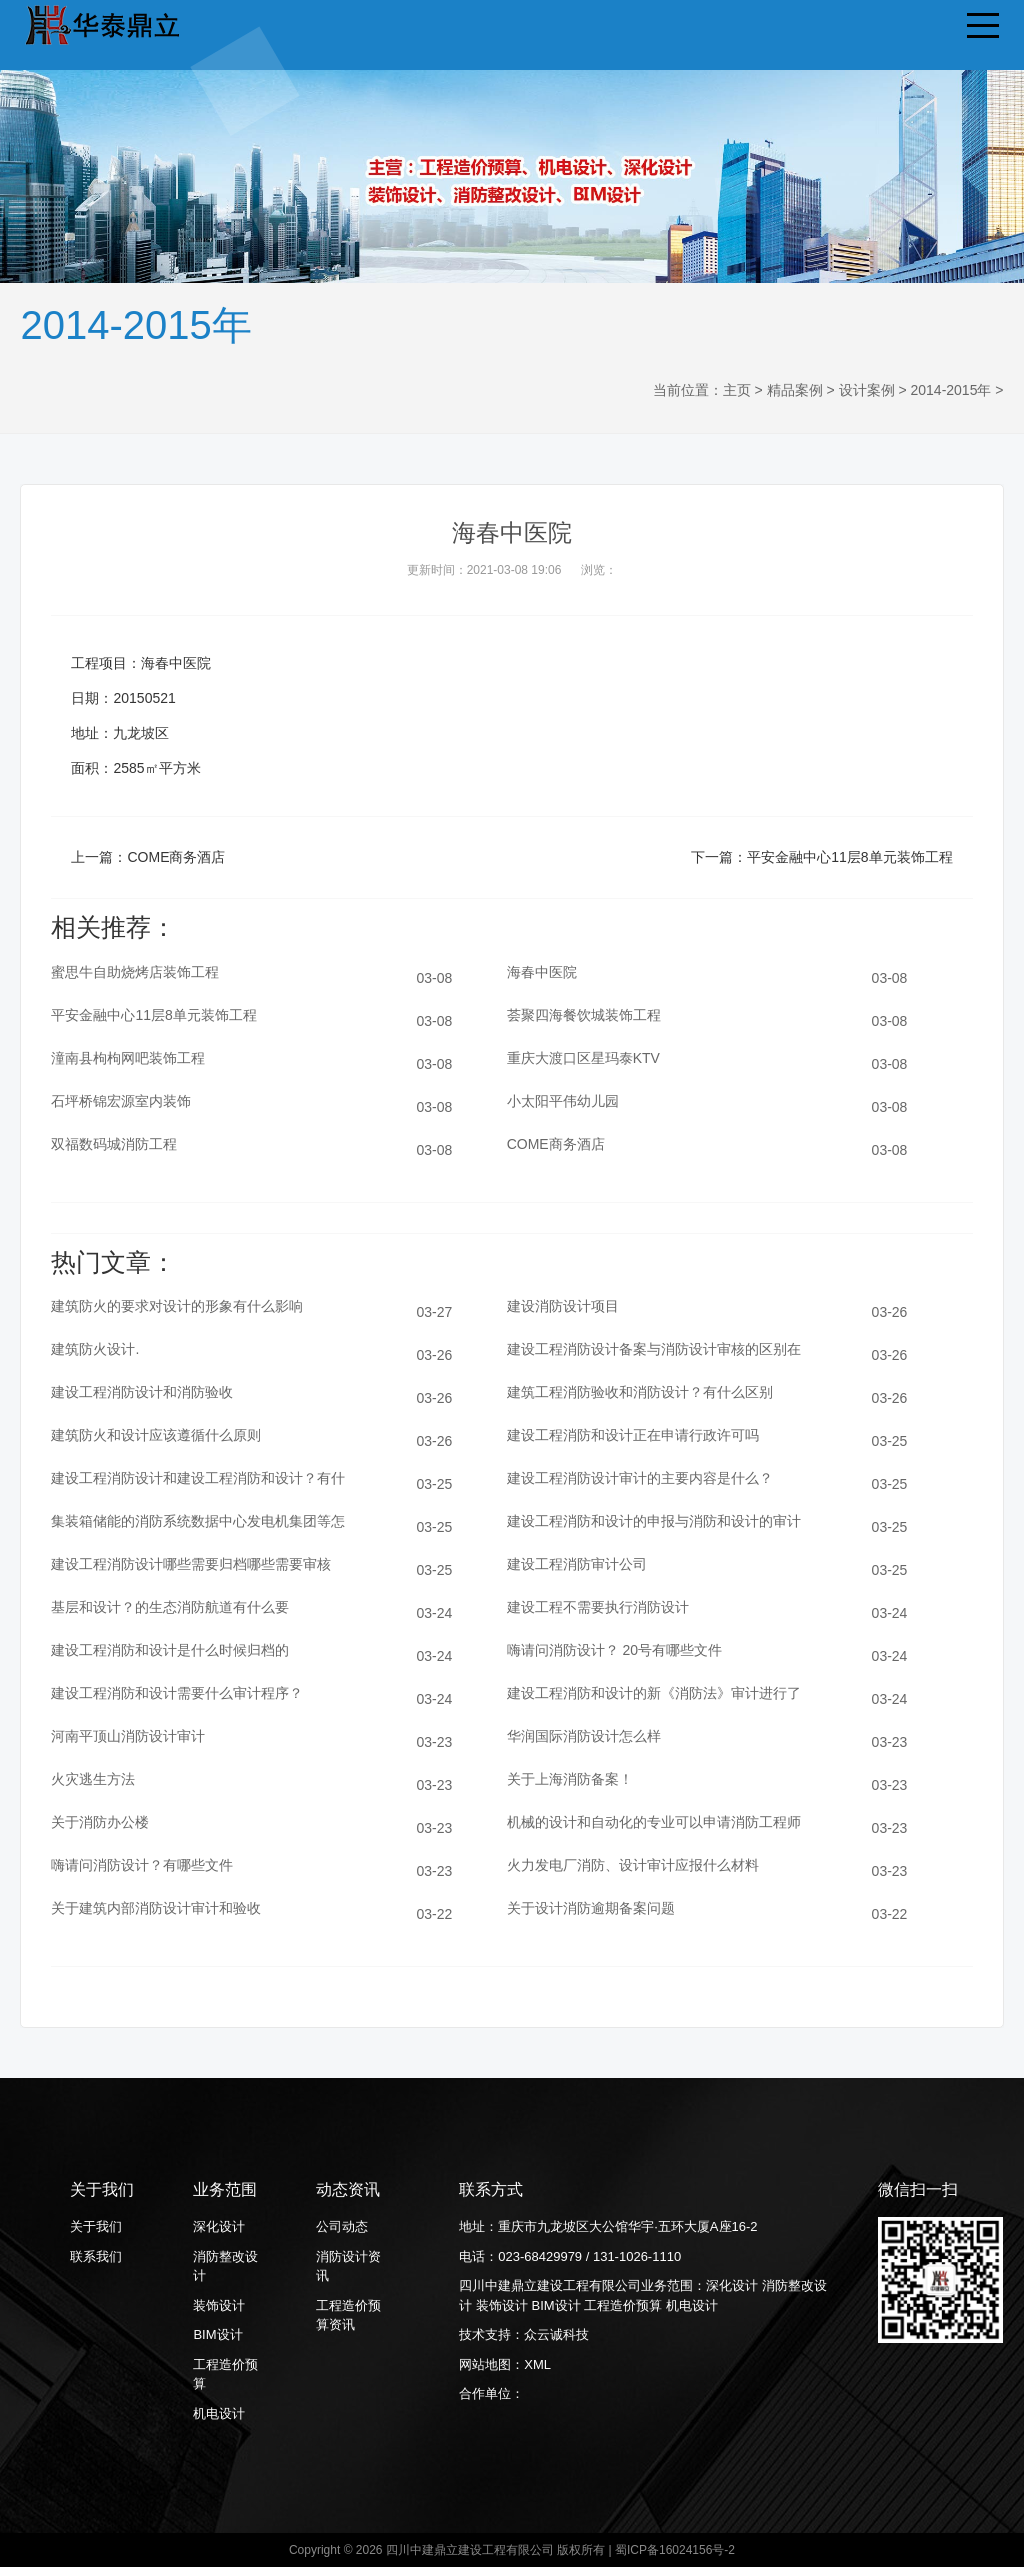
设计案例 (867, 390)
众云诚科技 (556, 2334)
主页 (737, 390)
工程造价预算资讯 (348, 2315)
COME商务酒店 (176, 857)
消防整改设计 (225, 2266)
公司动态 (342, 2226)
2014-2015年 (950, 390)
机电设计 (219, 2413)
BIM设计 (217, 2334)
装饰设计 (219, 2305)
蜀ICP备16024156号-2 (675, 2550)
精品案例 (795, 390)
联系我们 (96, 2256)
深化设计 (219, 2226)
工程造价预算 (225, 2374)
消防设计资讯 (348, 2266)
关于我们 (96, 2226)
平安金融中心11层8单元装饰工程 (849, 857)
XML (537, 2364)
